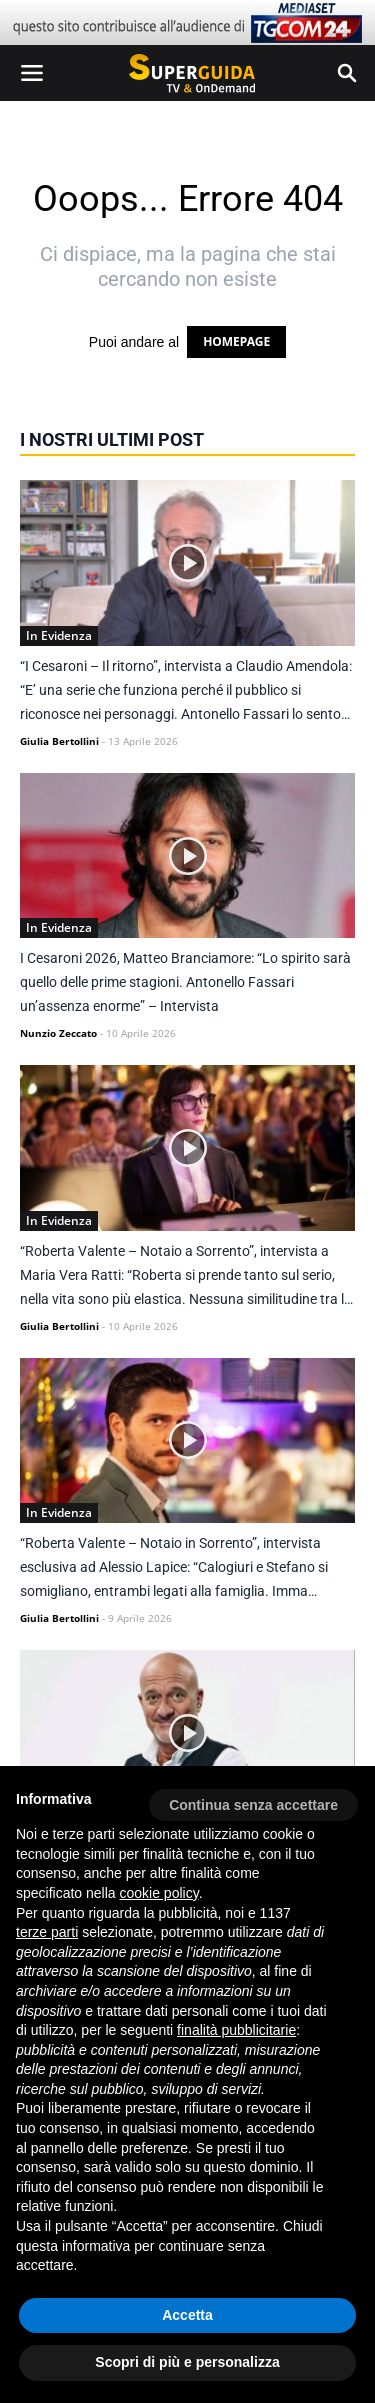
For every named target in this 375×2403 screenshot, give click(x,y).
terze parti (47, 1932)
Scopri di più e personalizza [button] (187, 2362)
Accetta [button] (187, 2315)
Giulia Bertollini (59, 741)
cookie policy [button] (159, 1893)
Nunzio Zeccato (58, 1033)
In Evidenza (59, 635)
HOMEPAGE (236, 341)
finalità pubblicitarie (236, 2030)
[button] (253, 1798)
